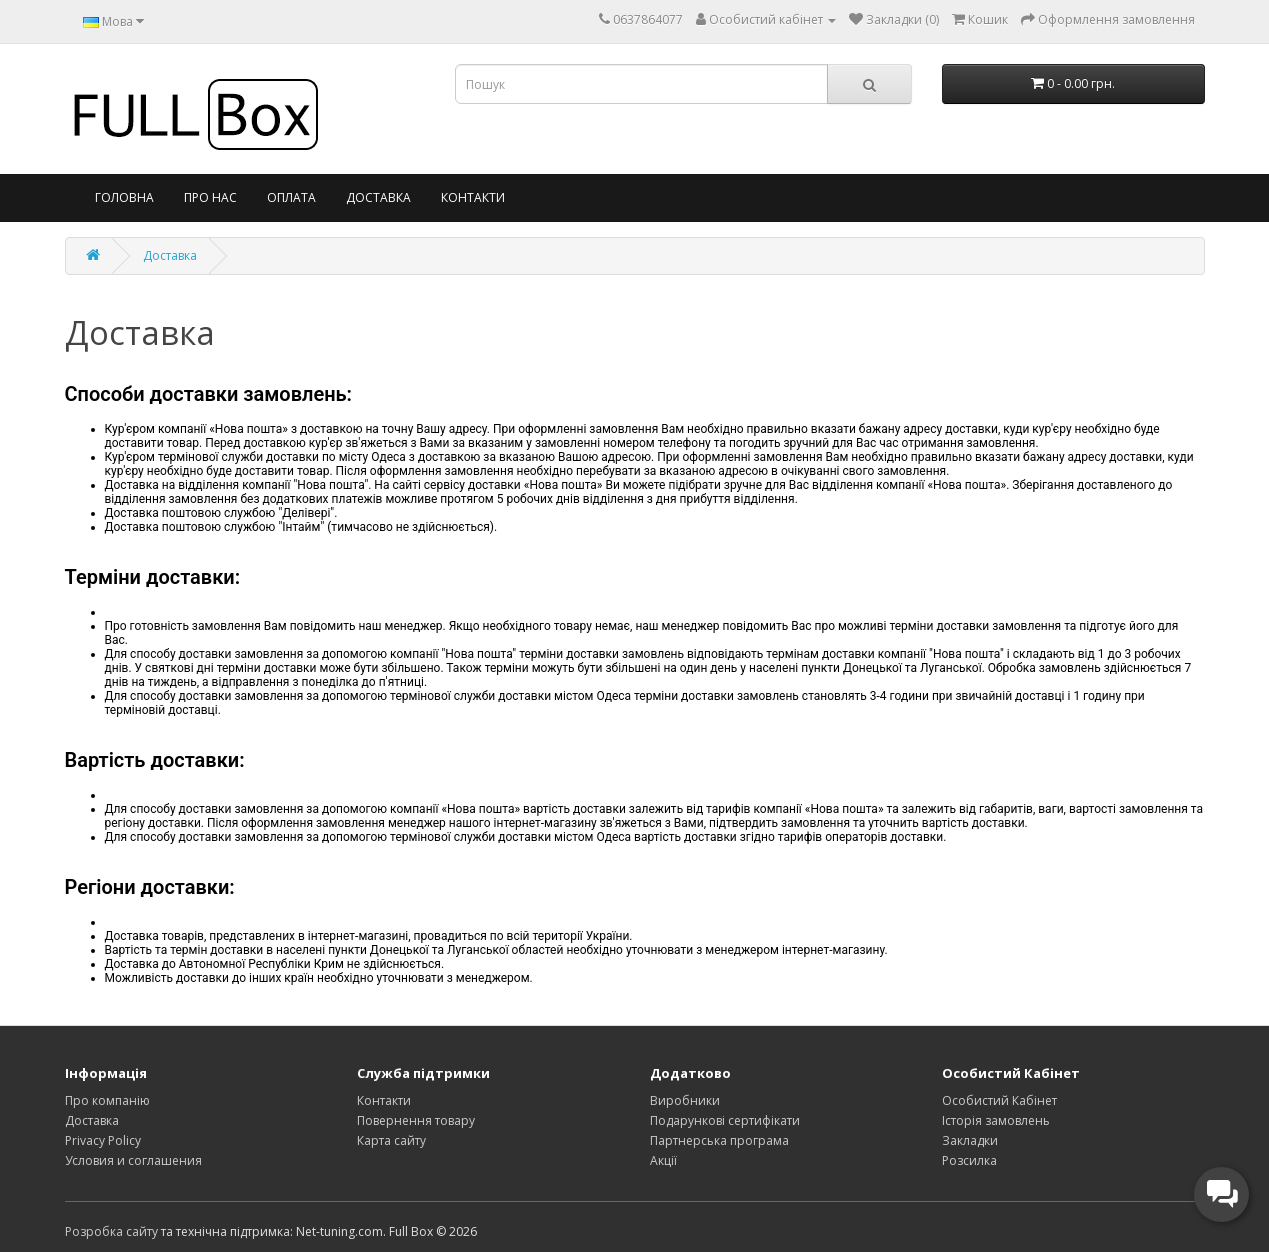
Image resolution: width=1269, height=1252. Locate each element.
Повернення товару (416, 1120)
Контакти (473, 197)
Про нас (210, 197)
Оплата (291, 197)
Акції (663, 1160)
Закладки (970, 1140)
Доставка (378, 197)
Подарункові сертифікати (725, 1120)
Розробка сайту (111, 1231)
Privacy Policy (103, 1140)
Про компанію (107, 1100)
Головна (124, 197)
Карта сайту (391, 1140)
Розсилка (969, 1160)
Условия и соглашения (133, 1160)
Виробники (685, 1100)
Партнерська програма (719, 1140)
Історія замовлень (996, 1120)
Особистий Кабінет (999, 1100)
